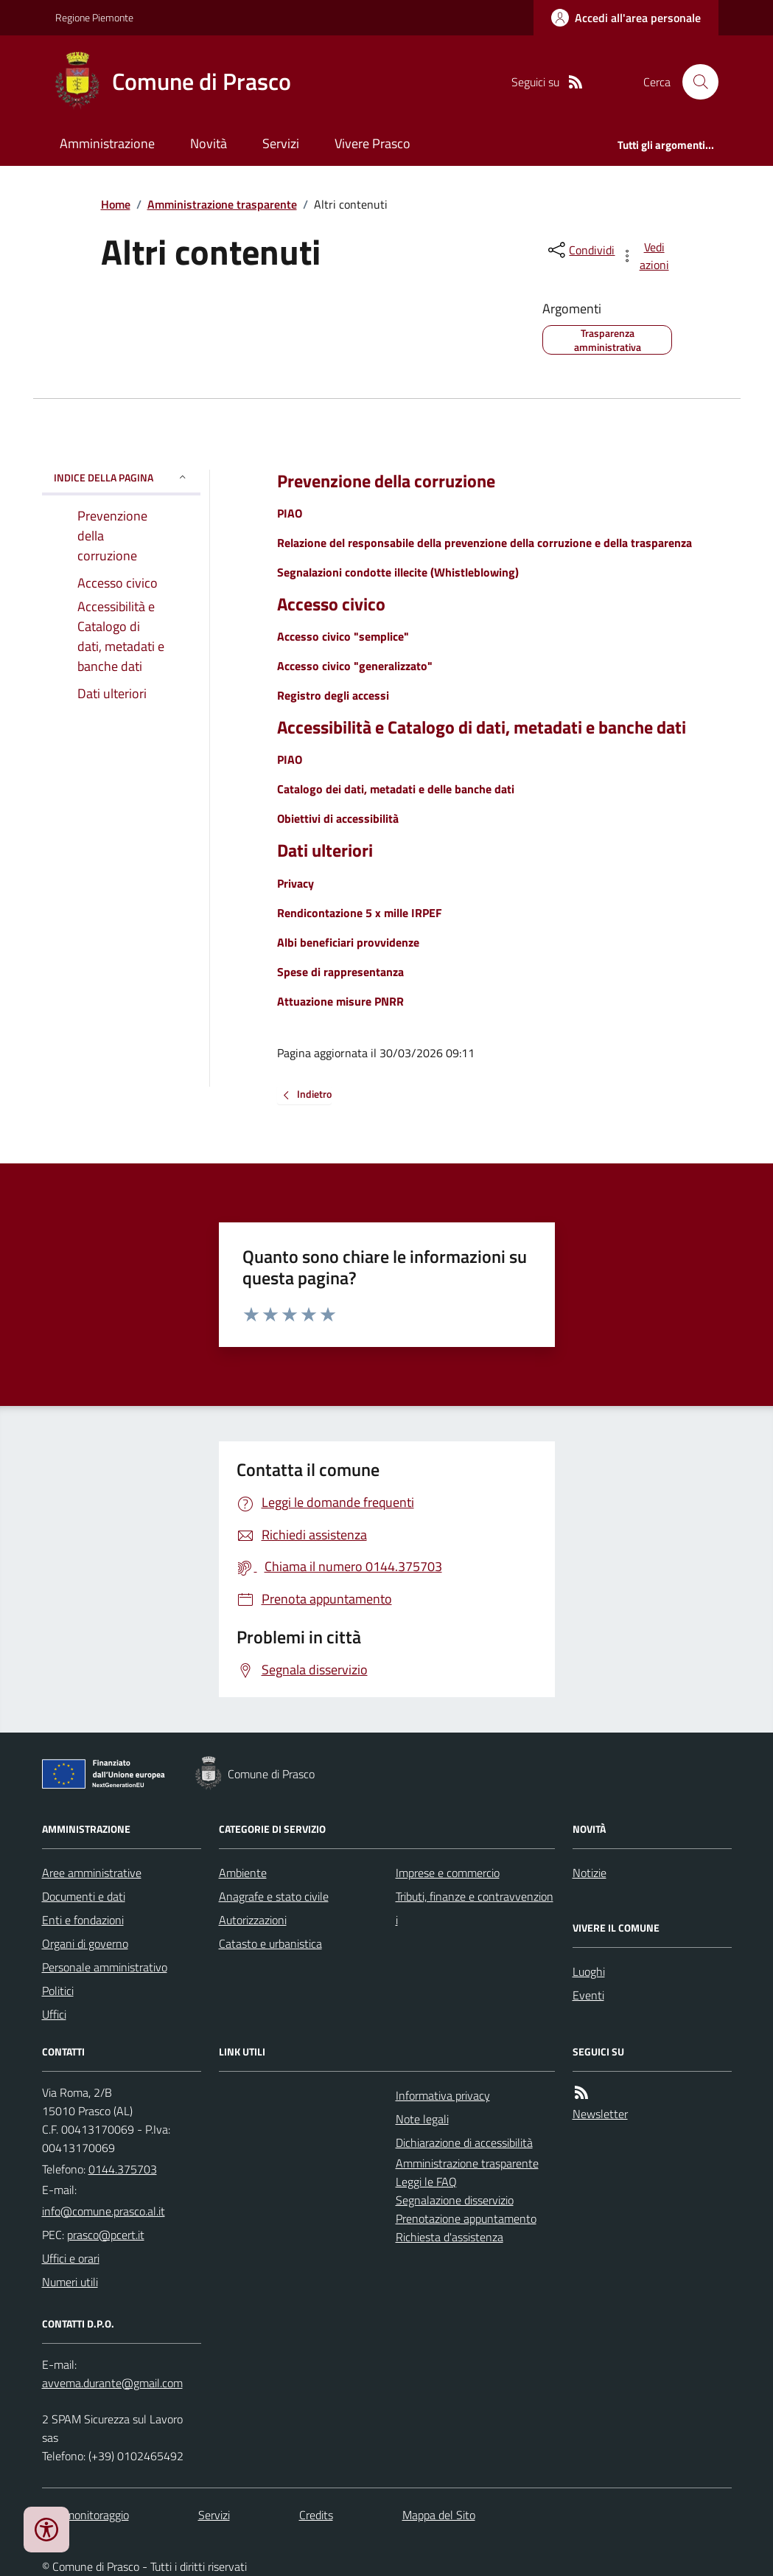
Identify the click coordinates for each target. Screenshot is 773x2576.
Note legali (422, 2119)
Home (115, 204)
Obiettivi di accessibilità (338, 818)
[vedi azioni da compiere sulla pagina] (645, 256)
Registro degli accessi (333, 695)
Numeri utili (70, 2282)
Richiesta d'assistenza (449, 2237)
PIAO (289, 513)
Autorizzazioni (253, 1920)
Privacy (295, 883)
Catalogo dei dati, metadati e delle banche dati (395, 789)
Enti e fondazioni (83, 1920)
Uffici (54, 2014)
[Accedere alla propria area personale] (626, 17)
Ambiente (243, 1872)
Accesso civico (331, 604)
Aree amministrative (91, 1872)
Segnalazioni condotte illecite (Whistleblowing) (398, 572)
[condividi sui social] (580, 250)
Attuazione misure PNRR (340, 1001)
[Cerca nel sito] (694, 82)
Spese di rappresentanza (340, 972)
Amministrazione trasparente (222, 204)
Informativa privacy (443, 2095)
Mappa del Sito (438, 2515)
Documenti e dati (83, 1896)
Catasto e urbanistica (270, 1943)
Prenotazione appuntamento (466, 2218)
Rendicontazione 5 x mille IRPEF (359, 913)
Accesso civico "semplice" (343, 636)
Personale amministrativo (104, 1967)
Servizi (280, 143)
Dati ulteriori (325, 850)
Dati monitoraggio (85, 2515)
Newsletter (600, 2114)
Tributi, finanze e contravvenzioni (474, 1908)
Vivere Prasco (372, 143)
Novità (208, 143)
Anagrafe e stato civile (274, 1896)
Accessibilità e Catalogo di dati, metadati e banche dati (481, 727)
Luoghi (589, 1971)
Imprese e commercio (448, 1872)
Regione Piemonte (94, 17)
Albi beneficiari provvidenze (348, 942)
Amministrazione (107, 143)
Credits (316, 2515)
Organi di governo (85, 1943)
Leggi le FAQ (426, 2181)
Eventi (588, 1995)
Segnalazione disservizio (455, 2200)
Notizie (589, 1872)
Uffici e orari (70, 2258)
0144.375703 (122, 2169)
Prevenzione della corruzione (386, 481)
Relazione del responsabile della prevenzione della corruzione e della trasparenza (484, 542)
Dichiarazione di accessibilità (464, 2142)
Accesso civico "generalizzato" (355, 666)
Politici (58, 1990)
